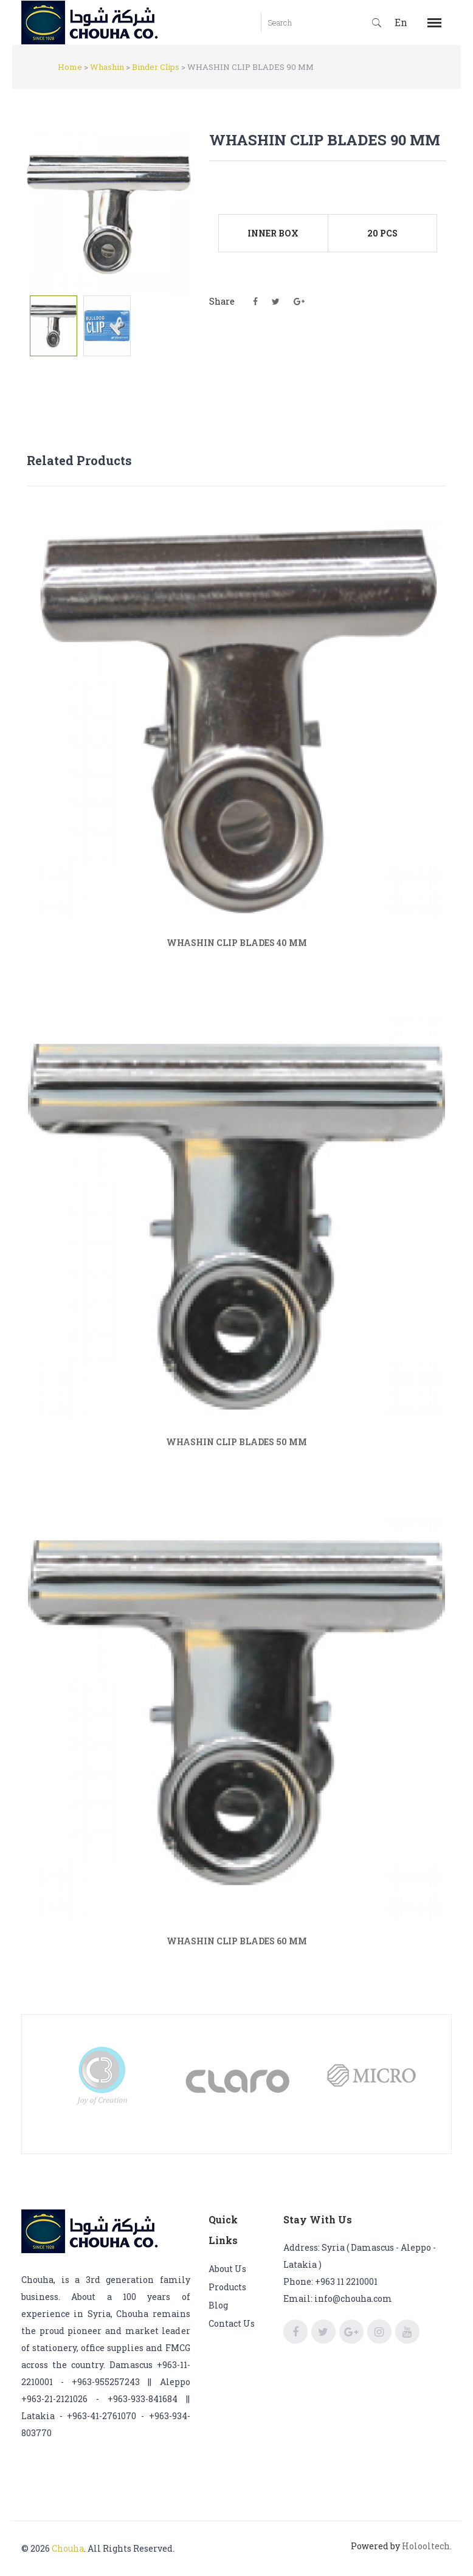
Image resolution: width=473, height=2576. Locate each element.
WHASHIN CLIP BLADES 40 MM (237, 942)
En (401, 22)
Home (70, 66)
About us (227, 2268)
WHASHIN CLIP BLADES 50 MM (236, 1442)
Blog (218, 2305)
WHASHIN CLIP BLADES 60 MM (237, 1941)
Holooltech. (427, 2546)
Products (227, 2287)
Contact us (232, 2323)
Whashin (107, 66)
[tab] (53, 325)
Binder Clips (155, 66)
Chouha (68, 2548)
